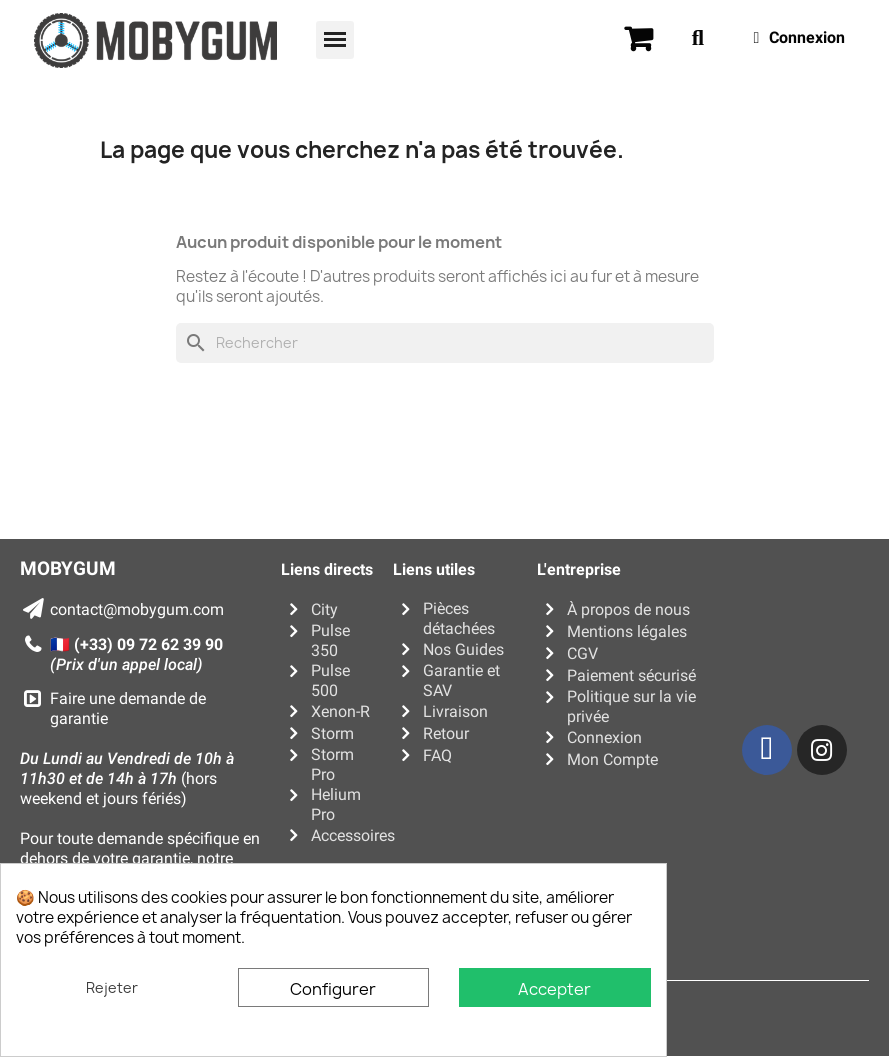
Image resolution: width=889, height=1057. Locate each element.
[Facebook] (767, 750)
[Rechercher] (445, 343)
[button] (335, 40)
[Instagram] (822, 750)
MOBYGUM (68, 568)
